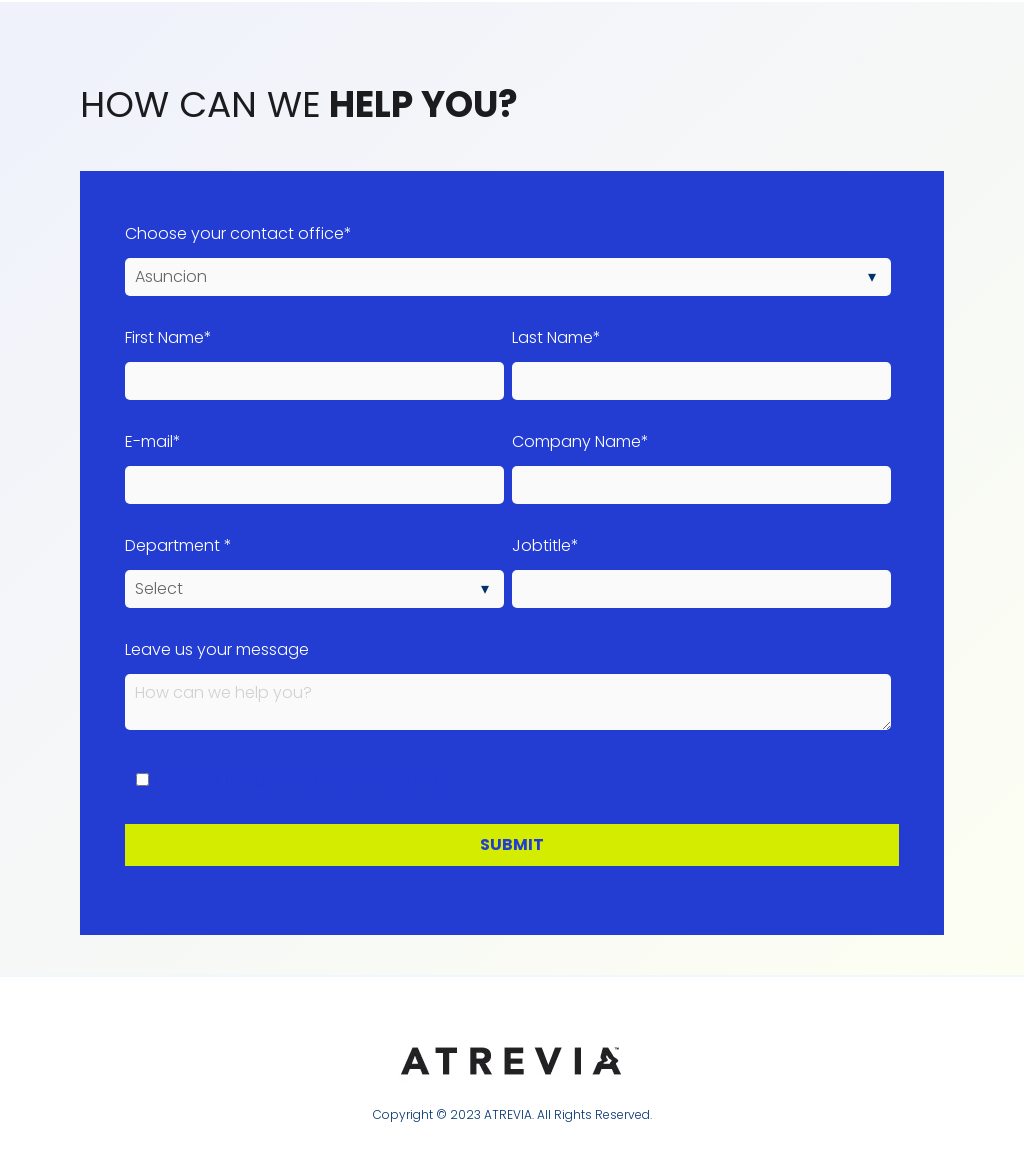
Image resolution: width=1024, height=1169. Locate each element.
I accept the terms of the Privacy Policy (307, 782)
